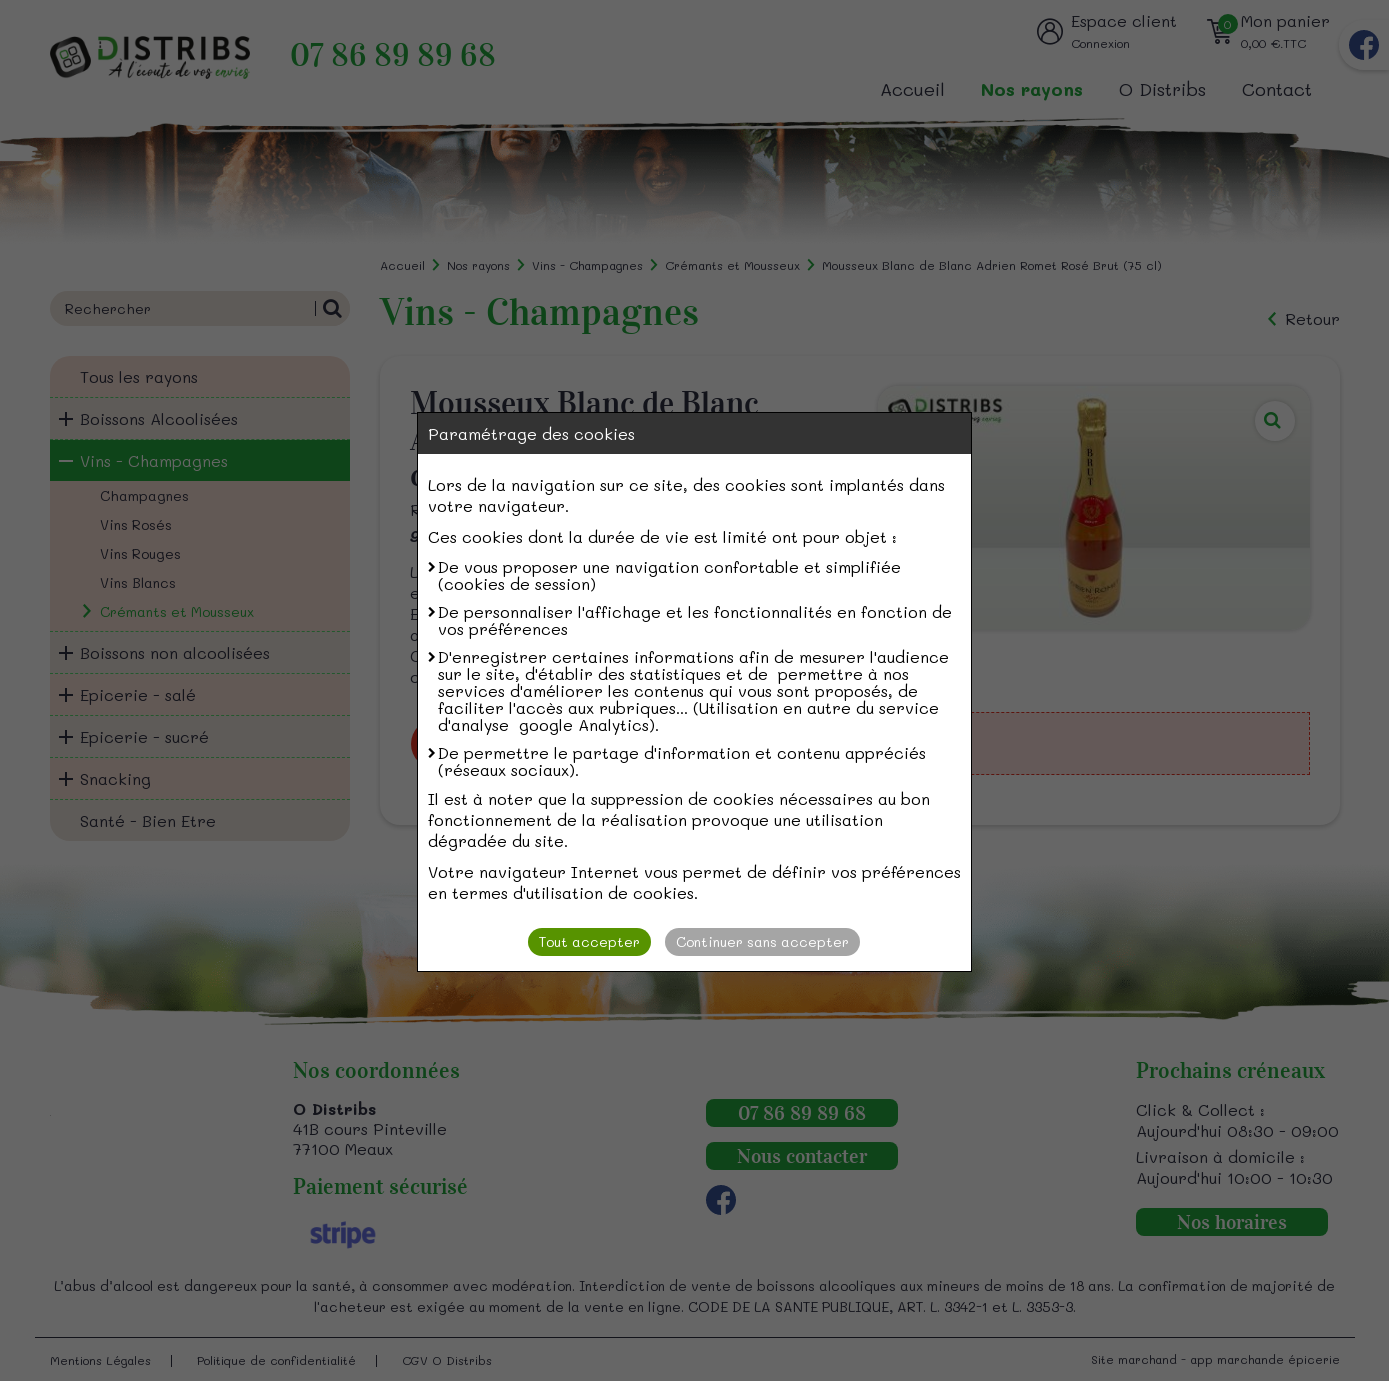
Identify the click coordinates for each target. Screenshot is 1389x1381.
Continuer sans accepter (762, 941)
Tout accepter (589, 941)
